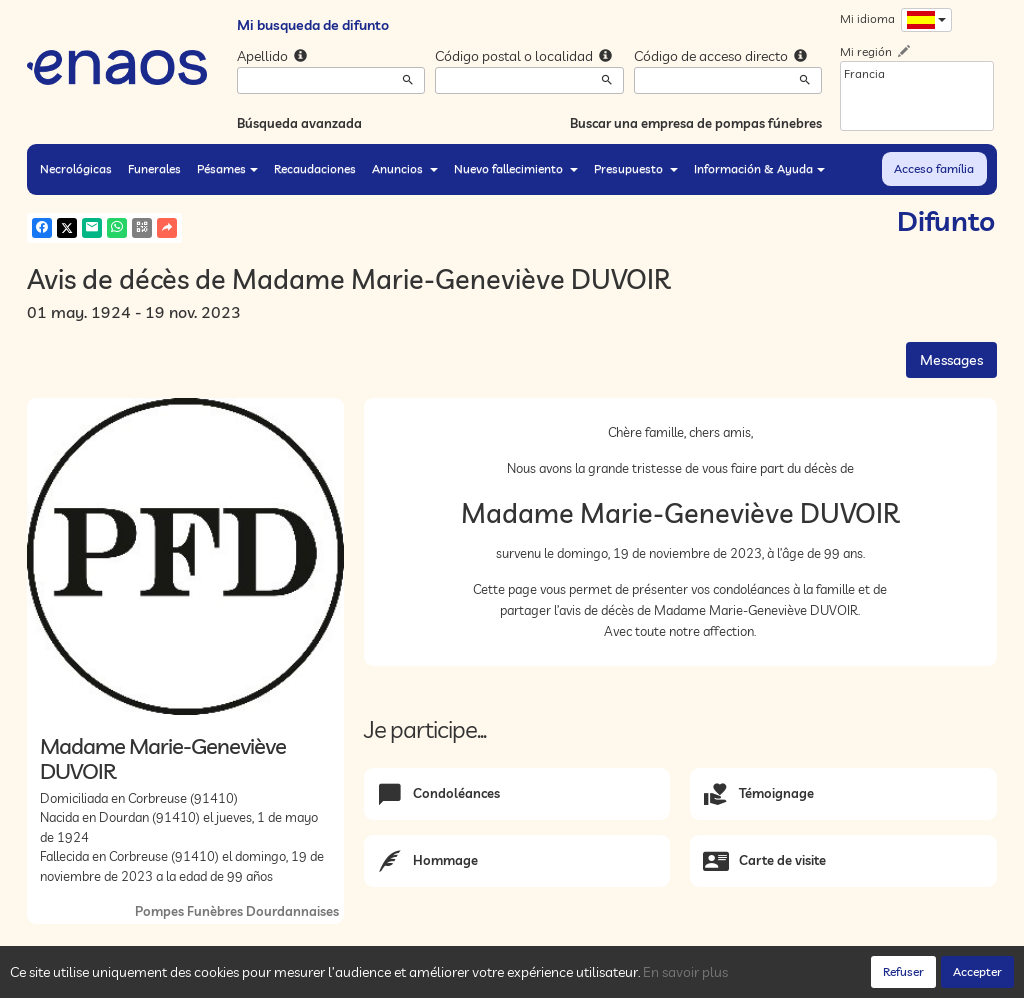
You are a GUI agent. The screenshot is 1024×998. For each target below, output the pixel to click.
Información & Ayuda (759, 168)
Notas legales (350, 977)
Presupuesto (636, 168)
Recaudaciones (315, 168)
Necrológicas (76, 168)
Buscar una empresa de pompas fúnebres (696, 123)
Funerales (154, 168)
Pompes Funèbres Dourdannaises (237, 911)
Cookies (278, 977)
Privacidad (215, 977)
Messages (951, 360)
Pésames (227, 168)
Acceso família (934, 168)
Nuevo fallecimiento (516, 168)
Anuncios (405, 168)
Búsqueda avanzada (299, 123)
